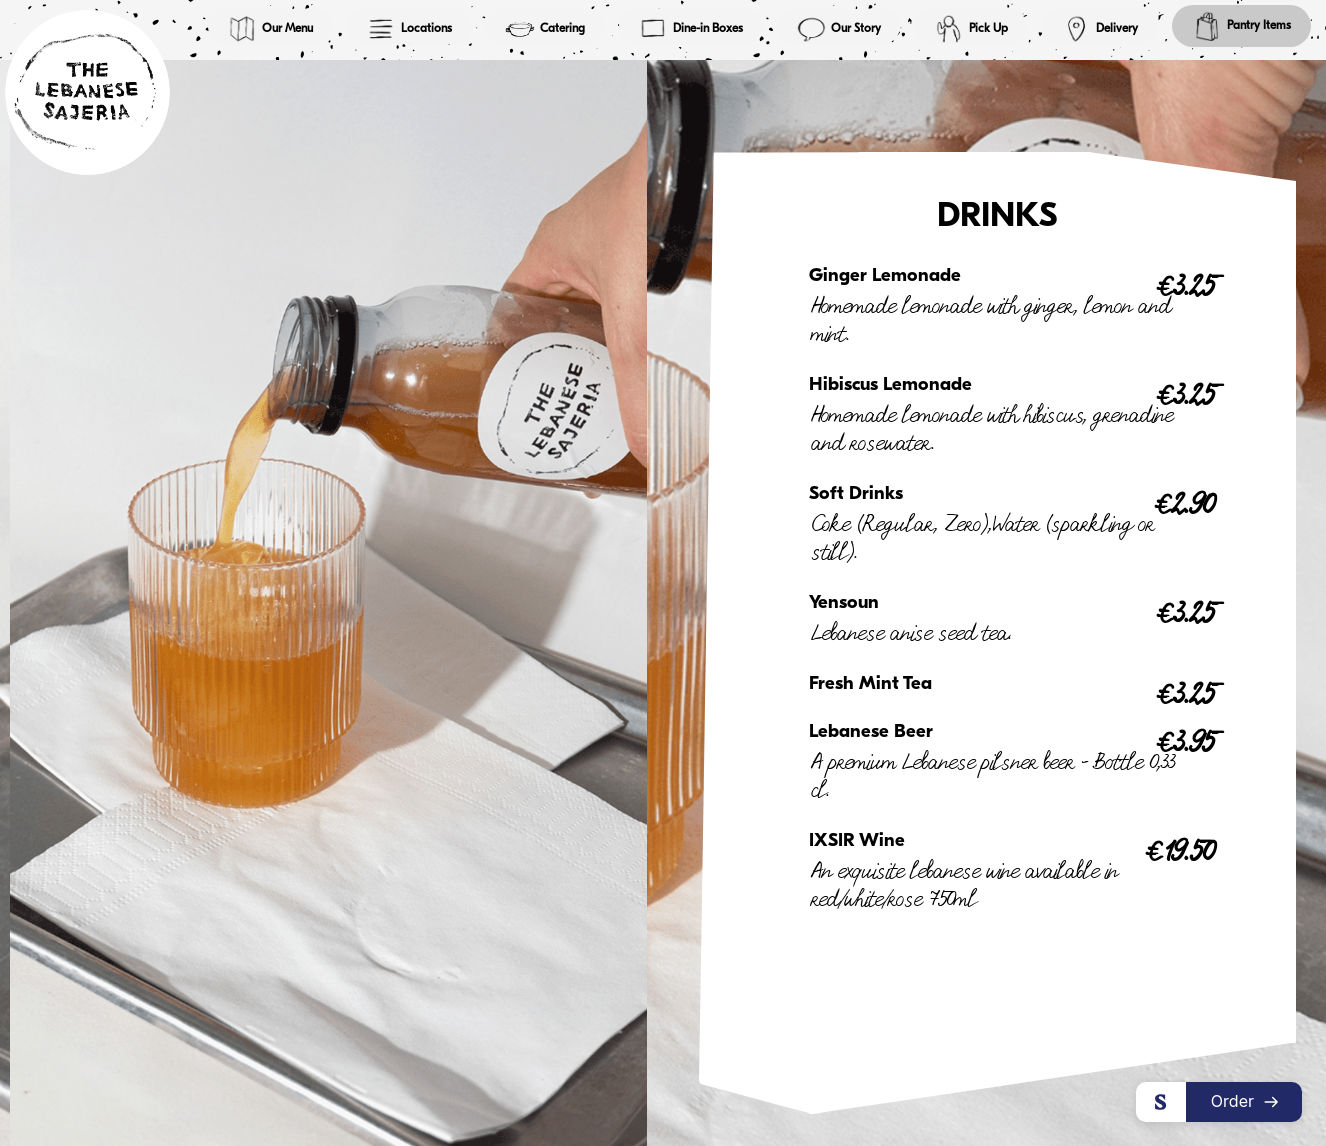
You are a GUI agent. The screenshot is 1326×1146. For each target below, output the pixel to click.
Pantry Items (1241, 26)
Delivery (1099, 29)
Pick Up (971, 29)
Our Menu (270, 29)
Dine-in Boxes (690, 29)
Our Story (838, 29)
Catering (545, 29)
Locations (409, 29)
